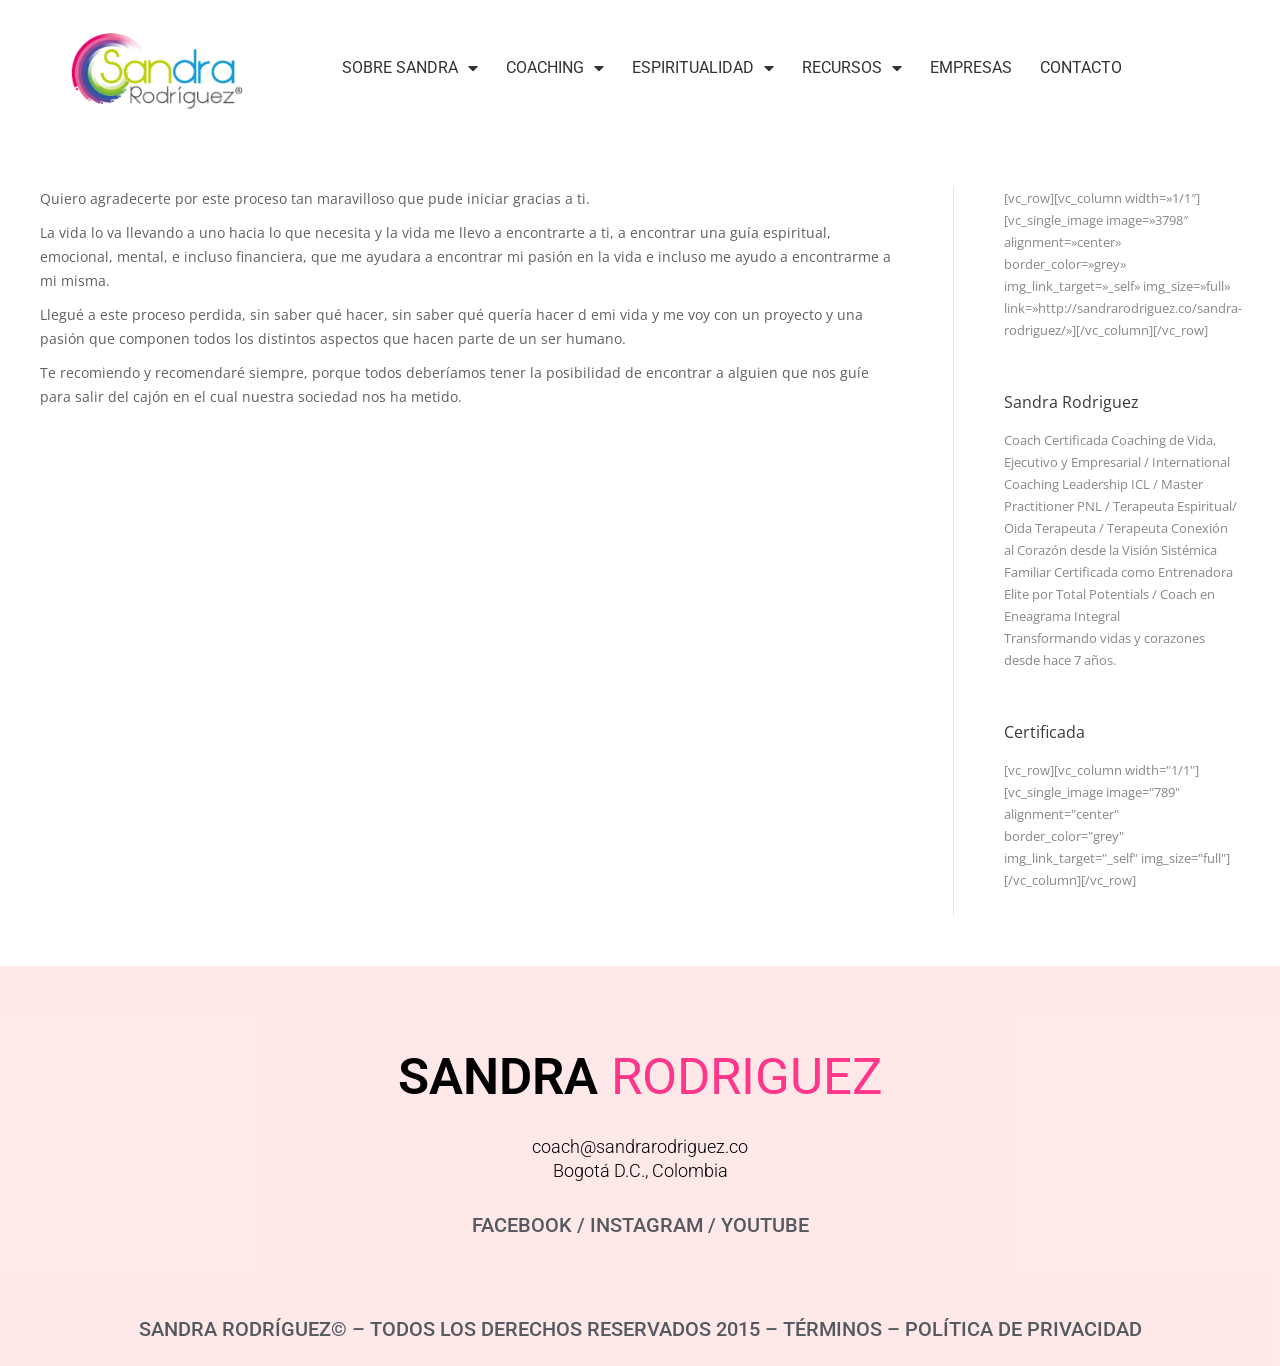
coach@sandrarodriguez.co (640, 1146)
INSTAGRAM (646, 1225)
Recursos (852, 68)
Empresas (971, 67)
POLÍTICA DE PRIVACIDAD (1023, 1329)
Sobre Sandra (410, 68)
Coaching (555, 68)
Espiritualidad (703, 68)
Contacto (1081, 67)
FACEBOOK (522, 1225)
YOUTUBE (765, 1225)
